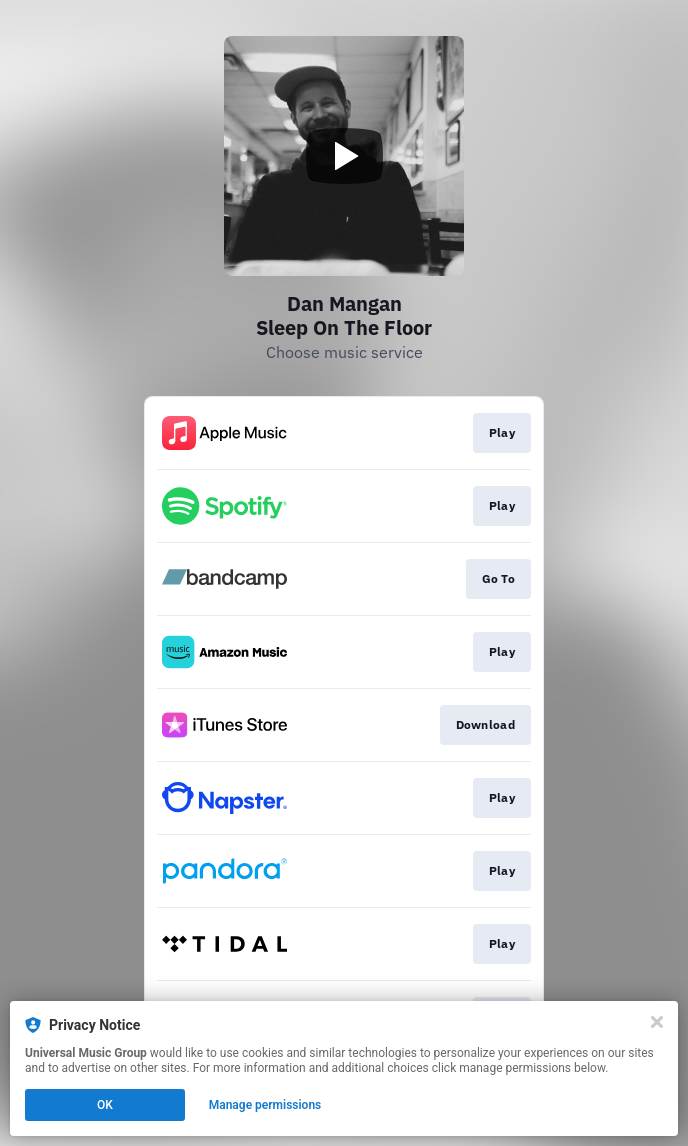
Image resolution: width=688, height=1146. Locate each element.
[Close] (657, 1022)
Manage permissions (265, 1105)
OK (105, 1105)
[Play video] (344, 156)
